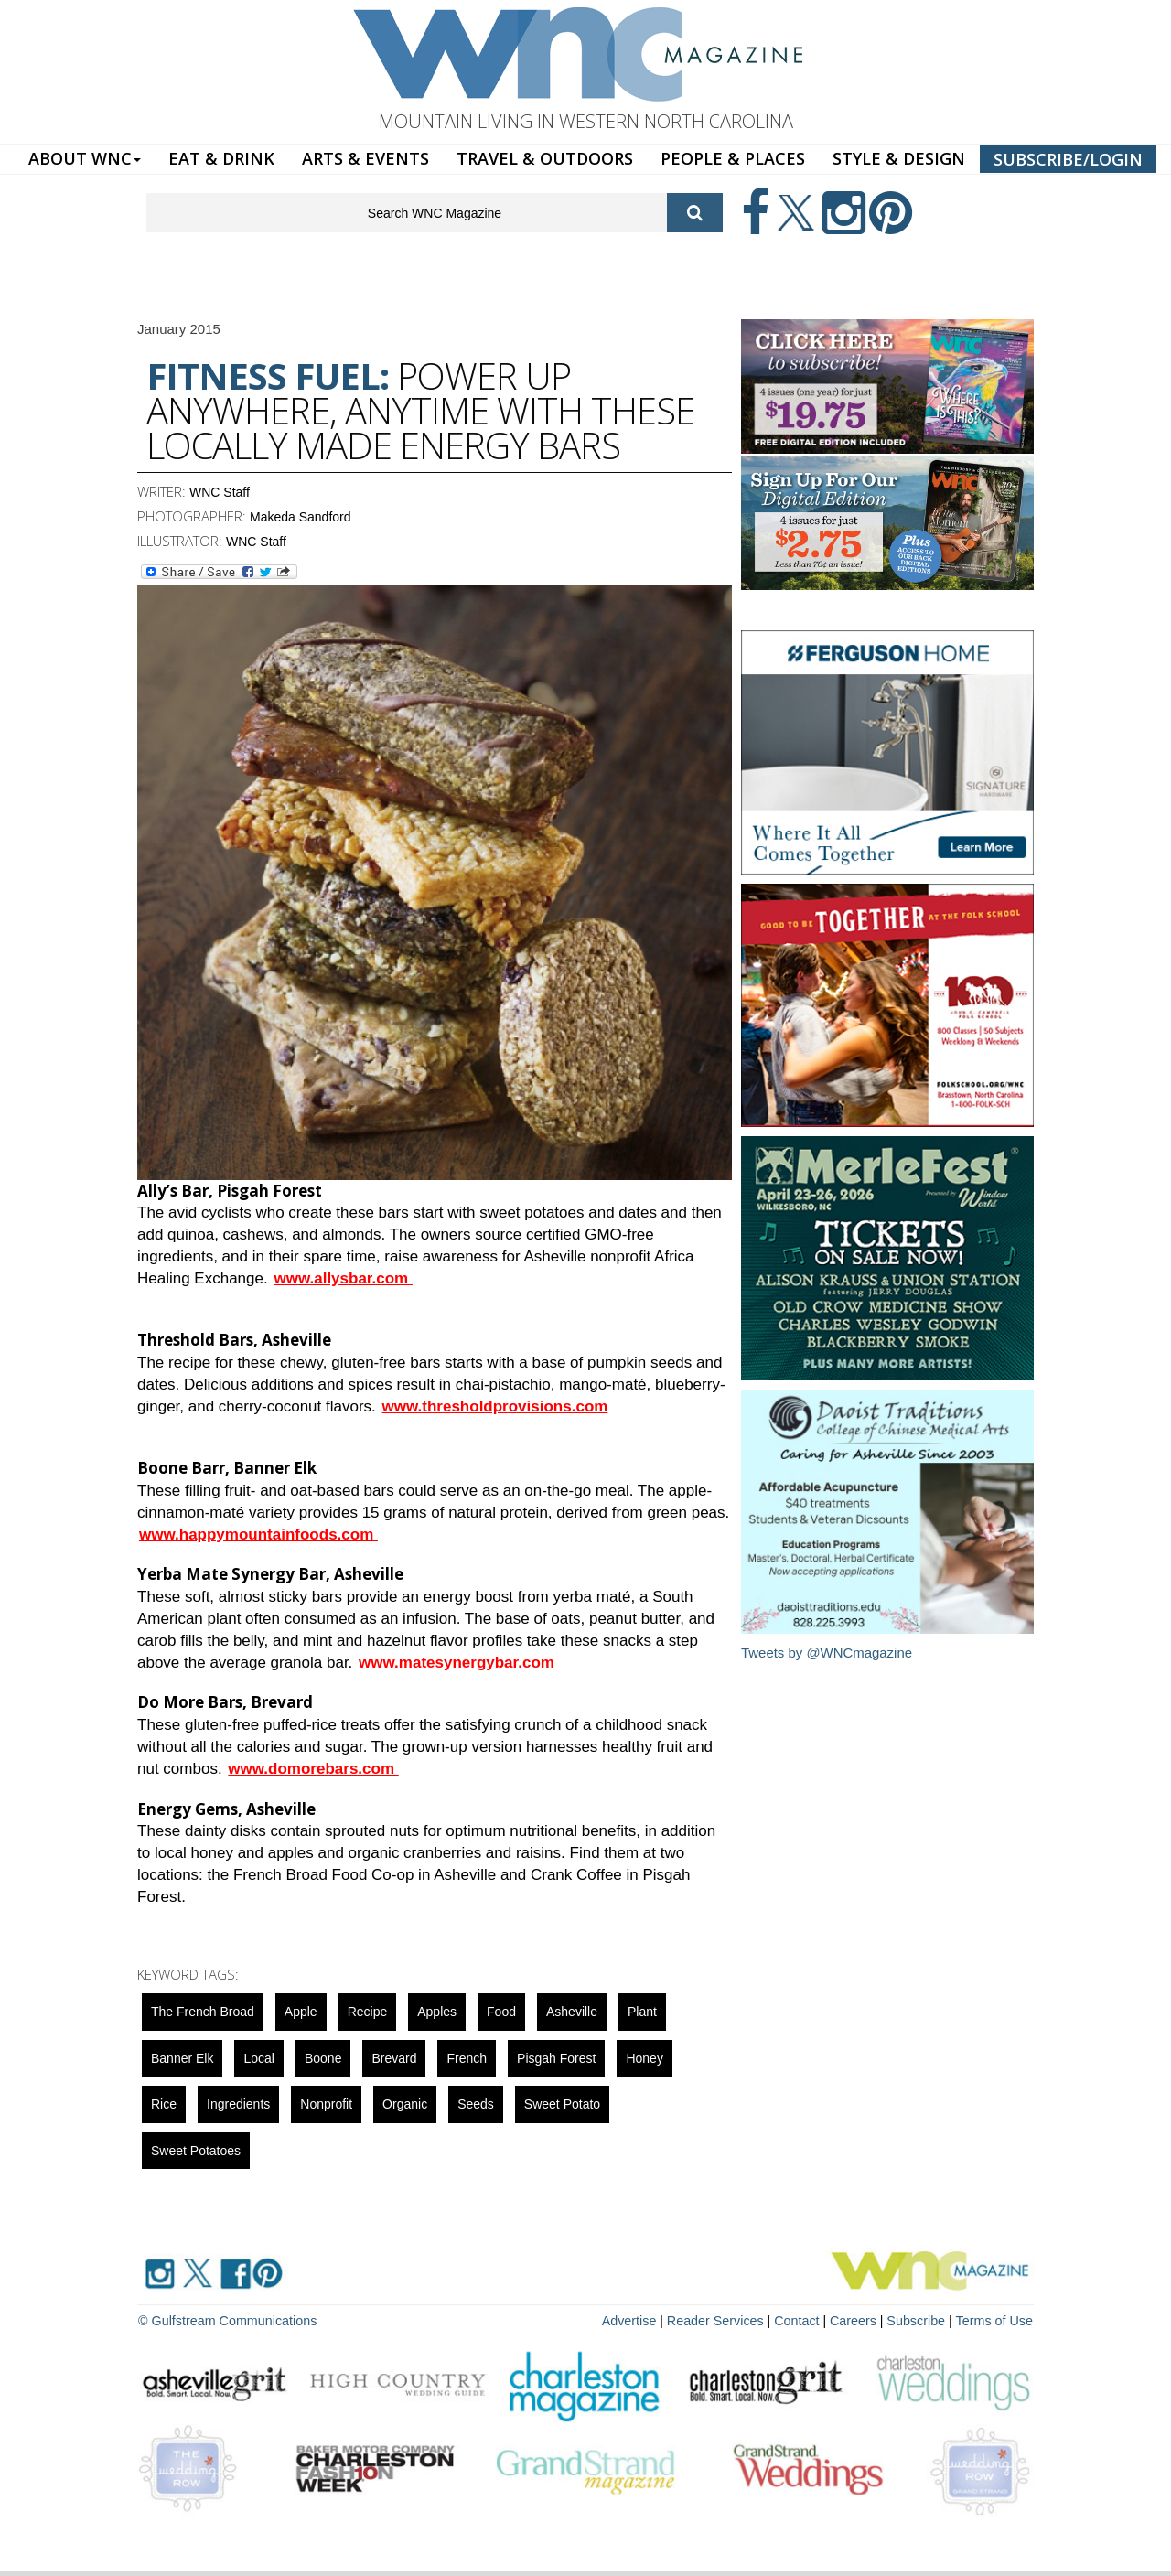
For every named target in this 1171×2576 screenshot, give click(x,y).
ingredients (238, 2104)
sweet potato (562, 2104)
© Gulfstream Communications (225, 2320)
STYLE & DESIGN (899, 158)
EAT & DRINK (221, 158)
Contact (801, 2320)
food (501, 2011)
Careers (857, 2320)
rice (164, 2104)
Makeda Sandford (300, 517)
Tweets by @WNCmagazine (827, 1652)
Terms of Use (995, 2320)
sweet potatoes (196, 2150)
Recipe (368, 2011)
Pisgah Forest (556, 2058)
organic (404, 2104)
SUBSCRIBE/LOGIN (1068, 159)
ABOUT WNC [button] (84, 158)
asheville (571, 2011)
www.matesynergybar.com (459, 1662)
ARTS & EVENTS (365, 158)
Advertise (637, 2320)
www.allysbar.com (343, 1278)
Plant (642, 2011)
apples (437, 2011)
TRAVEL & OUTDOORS (545, 158)
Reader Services (721, 2320)
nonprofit (326, 2104)
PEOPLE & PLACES (733, 158)
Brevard (393, 2058)
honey (644, 2058)
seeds (475, 2104)
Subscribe (920, 2320)
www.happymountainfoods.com (258, 1534)
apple (301, 2011)
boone (323, 2058)
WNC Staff (219, 492)
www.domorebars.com (313, 1768)
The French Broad (202, 2011)
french (466, 2058)
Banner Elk (182, 2058)
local (258, 2058)
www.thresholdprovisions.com (495, 1406)
